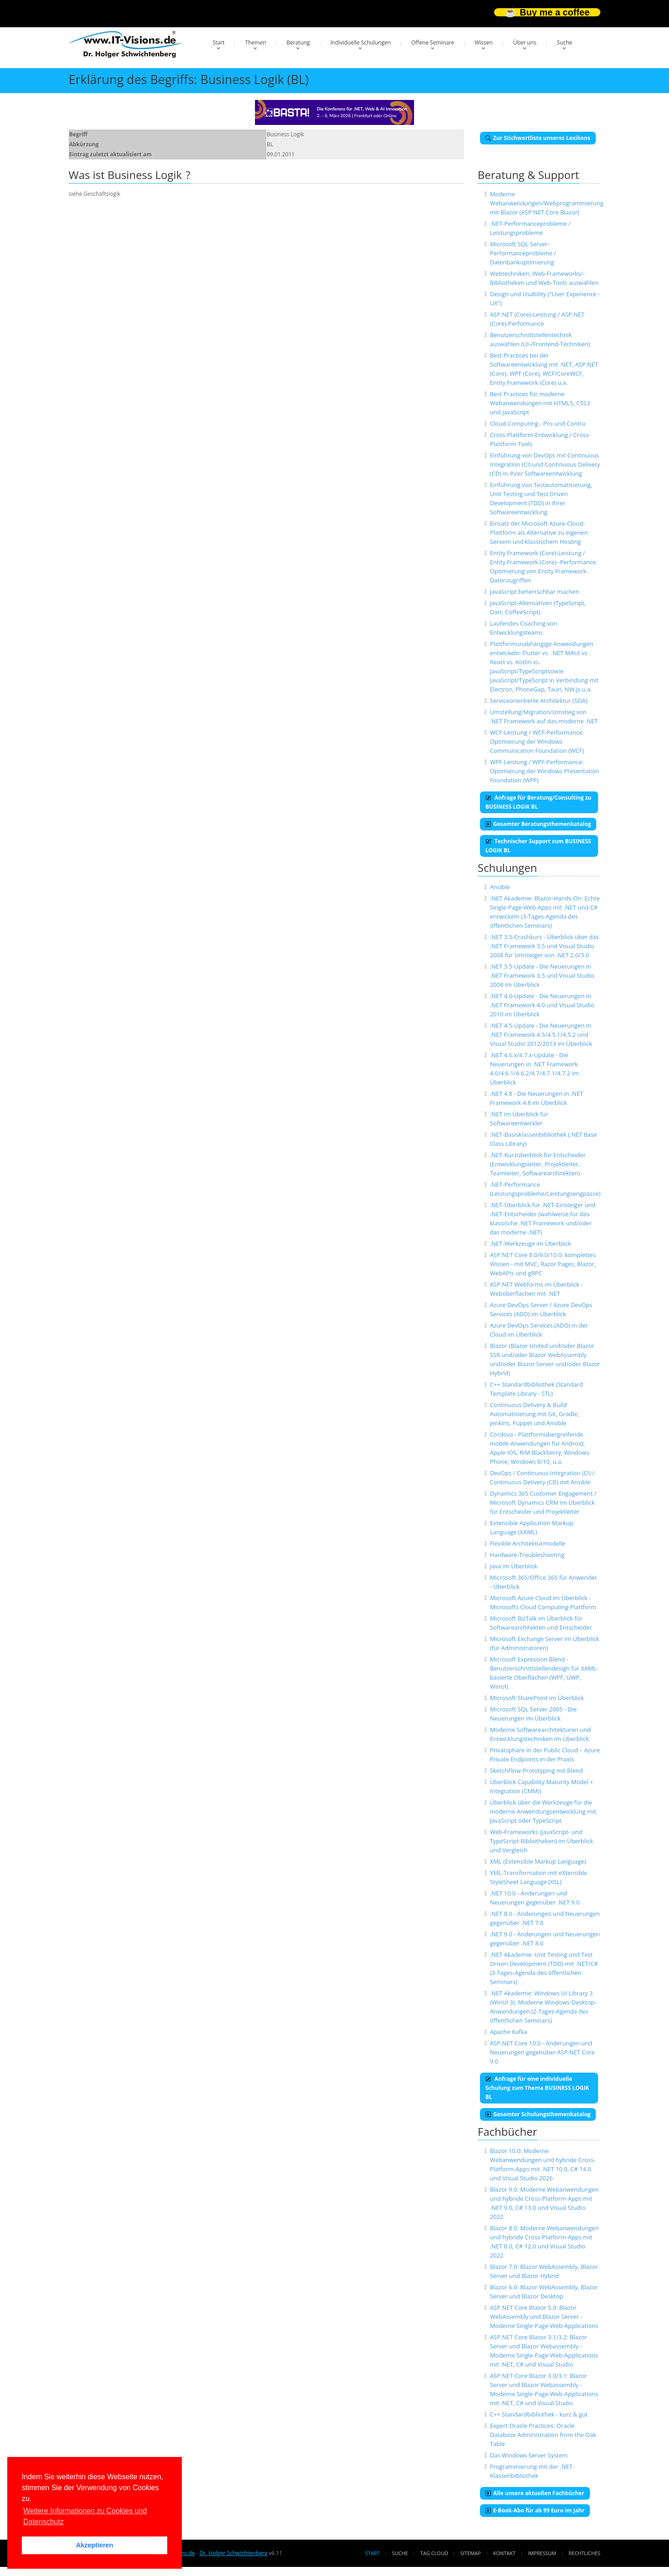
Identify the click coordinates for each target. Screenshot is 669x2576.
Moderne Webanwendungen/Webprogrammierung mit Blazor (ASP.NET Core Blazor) (547, 203)
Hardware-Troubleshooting (527, 1555)
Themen (255, 42)
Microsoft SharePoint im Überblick (537, 1698)
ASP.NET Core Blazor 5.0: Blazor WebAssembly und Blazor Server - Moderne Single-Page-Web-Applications (544, 2316)
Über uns (524, 42)
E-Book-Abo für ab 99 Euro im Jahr (534, 2510)
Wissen (483, 42)
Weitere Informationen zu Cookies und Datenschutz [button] (85, 2516)
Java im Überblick (513, 1566)
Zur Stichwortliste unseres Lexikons (537, 138)
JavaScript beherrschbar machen (534, 591)
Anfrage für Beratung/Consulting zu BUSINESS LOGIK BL (538, 802)
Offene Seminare (432, 42)
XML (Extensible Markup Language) (538, 1861)
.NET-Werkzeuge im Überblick (530, 1243)
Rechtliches (584, 2553)
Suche (564, 42)
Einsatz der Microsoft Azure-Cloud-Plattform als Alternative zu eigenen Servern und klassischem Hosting (539, 532)
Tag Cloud (434, 2553)
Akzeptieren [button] (94, 2545)
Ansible (500, 887)
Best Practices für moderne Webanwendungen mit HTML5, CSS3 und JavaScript (540, 403)
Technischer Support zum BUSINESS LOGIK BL (538, 845)
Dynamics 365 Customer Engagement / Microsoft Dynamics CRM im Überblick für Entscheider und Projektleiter (543, 1502)
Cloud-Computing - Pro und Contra (537, 423)
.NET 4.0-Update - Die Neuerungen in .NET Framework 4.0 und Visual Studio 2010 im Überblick (542, 1005)
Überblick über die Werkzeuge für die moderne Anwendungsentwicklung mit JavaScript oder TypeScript (543, 1811)
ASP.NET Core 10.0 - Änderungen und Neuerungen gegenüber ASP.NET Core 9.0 (542, 2052)
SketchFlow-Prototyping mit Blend (536, 1770)
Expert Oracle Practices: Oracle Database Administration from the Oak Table (543, 2435)
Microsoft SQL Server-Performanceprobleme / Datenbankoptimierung (523, 253)
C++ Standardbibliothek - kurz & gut (539, 2414)
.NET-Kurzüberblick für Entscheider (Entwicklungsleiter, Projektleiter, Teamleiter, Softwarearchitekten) (538, 1164)
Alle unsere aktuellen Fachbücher (534, 2493)
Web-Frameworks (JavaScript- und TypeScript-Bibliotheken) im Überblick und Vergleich (541, 1841)
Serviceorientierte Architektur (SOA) (539, 700)
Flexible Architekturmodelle (527, 1543)
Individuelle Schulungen (360, 42)
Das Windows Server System (529, 2455)
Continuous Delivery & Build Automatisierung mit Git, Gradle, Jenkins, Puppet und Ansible (534, 1414)
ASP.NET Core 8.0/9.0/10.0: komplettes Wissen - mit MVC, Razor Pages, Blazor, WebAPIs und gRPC (543, 1264)
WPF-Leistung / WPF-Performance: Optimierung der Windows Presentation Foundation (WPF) (544, 771)
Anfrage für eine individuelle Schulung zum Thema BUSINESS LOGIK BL (537, 2088)
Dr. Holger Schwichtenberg (233, 2553)
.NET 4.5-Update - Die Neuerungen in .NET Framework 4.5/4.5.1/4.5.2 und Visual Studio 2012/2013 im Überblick (541, 1034)
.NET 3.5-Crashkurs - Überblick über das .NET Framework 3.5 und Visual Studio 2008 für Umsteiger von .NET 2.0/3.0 (544, 946)
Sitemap (470, 2553)
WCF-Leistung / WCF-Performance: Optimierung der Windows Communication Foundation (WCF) (537, 741)
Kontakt (504, 2553)
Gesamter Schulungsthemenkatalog (537, 2114)
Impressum (542, 2553)
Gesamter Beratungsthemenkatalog (538, 824)
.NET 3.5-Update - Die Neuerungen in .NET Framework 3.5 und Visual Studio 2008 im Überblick (542, 975)
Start (219, 42)
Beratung (298, 42)
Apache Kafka (508, 2032)
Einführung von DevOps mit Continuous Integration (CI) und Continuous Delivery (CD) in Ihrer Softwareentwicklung (545, 464)
